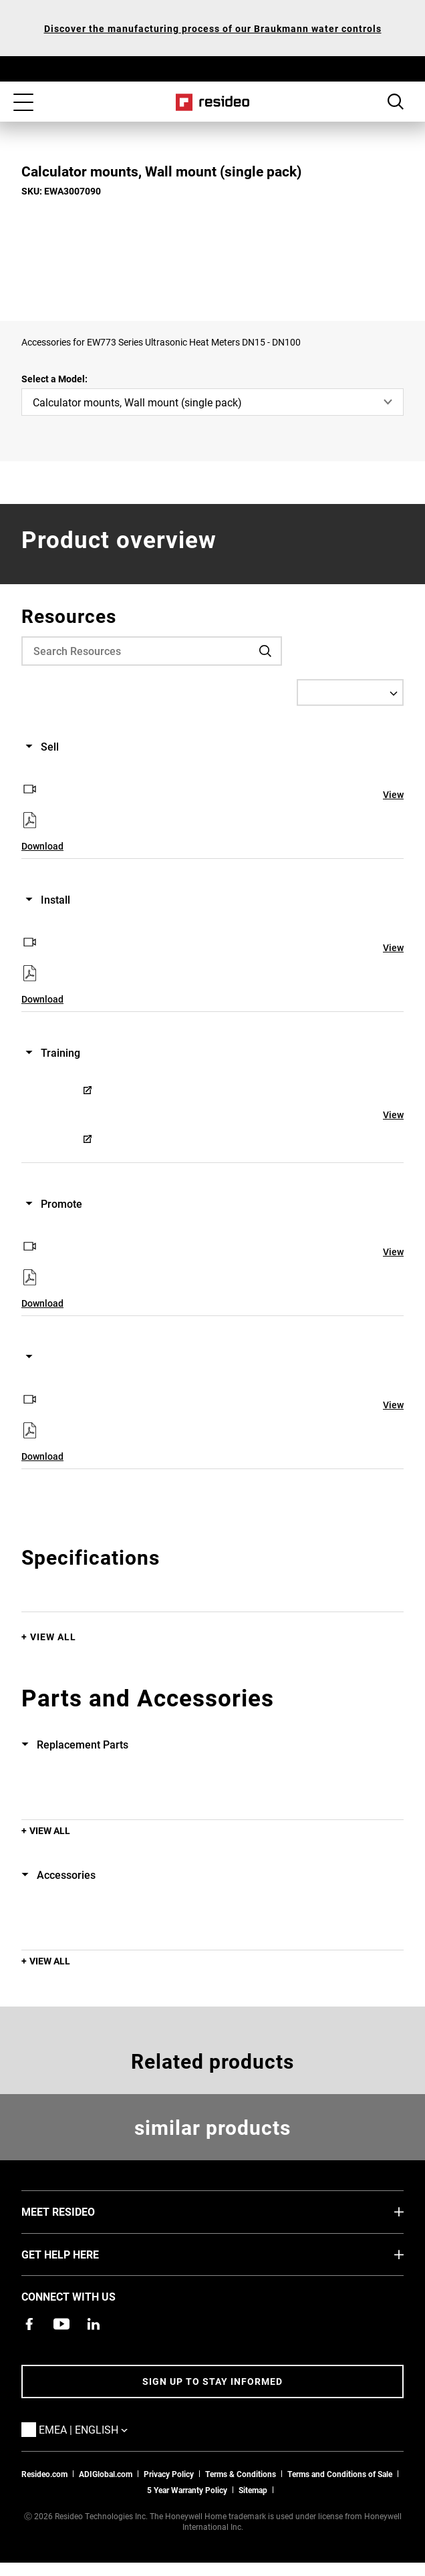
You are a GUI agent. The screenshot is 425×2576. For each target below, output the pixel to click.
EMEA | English (103, 2429)
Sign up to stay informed (212, 2381)
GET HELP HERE (80, 2253)
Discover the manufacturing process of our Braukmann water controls (213, 28)
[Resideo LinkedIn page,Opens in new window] (94, 2324)
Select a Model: (54, 378)
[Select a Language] (350, 692)
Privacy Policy (169, 2473)
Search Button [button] (396, 102)
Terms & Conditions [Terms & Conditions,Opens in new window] (240, 2473)
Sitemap (253, 2489)
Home (213, 102)
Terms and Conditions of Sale (339, 2473)
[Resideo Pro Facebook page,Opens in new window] (29, 2324)
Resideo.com (44, 2473)
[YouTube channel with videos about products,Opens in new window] (61, 2324)
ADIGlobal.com (105, 2473)
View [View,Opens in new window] (393, 794)
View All (53, 1636)
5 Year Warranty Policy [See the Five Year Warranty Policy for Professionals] (187, 2489)
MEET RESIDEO (78, 2211)
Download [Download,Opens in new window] (42, 846)
